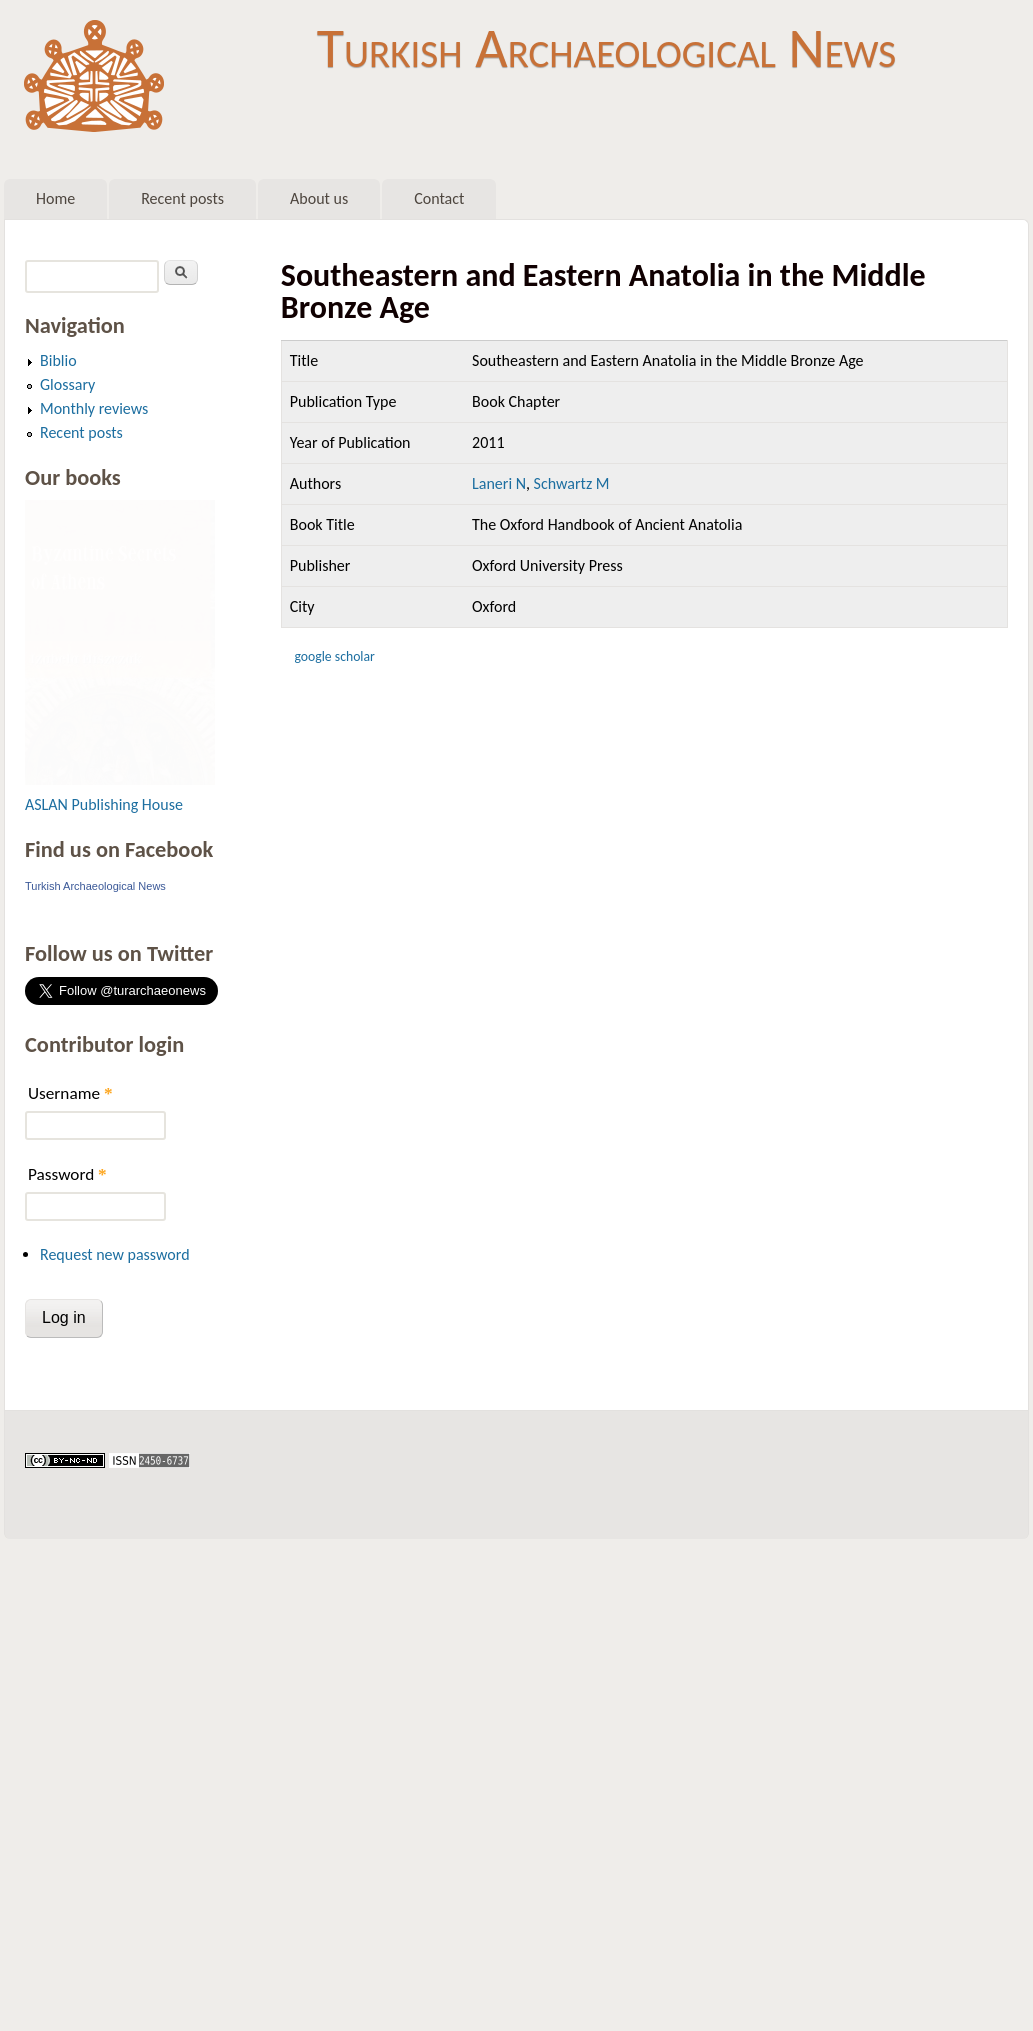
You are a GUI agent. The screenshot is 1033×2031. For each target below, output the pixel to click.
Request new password (115, 1254)
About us (319, 198)
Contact (439, 198)
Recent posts (182, 198)
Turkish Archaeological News (606, 48)
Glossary (67, 384)
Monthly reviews (94, 408)
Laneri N (499, 483)
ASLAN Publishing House (104, 804)
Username (70, 1093)
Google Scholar (334, 656)
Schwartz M (572, 483)
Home (55, 198)
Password (67, 1174)
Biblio (58, 360)
